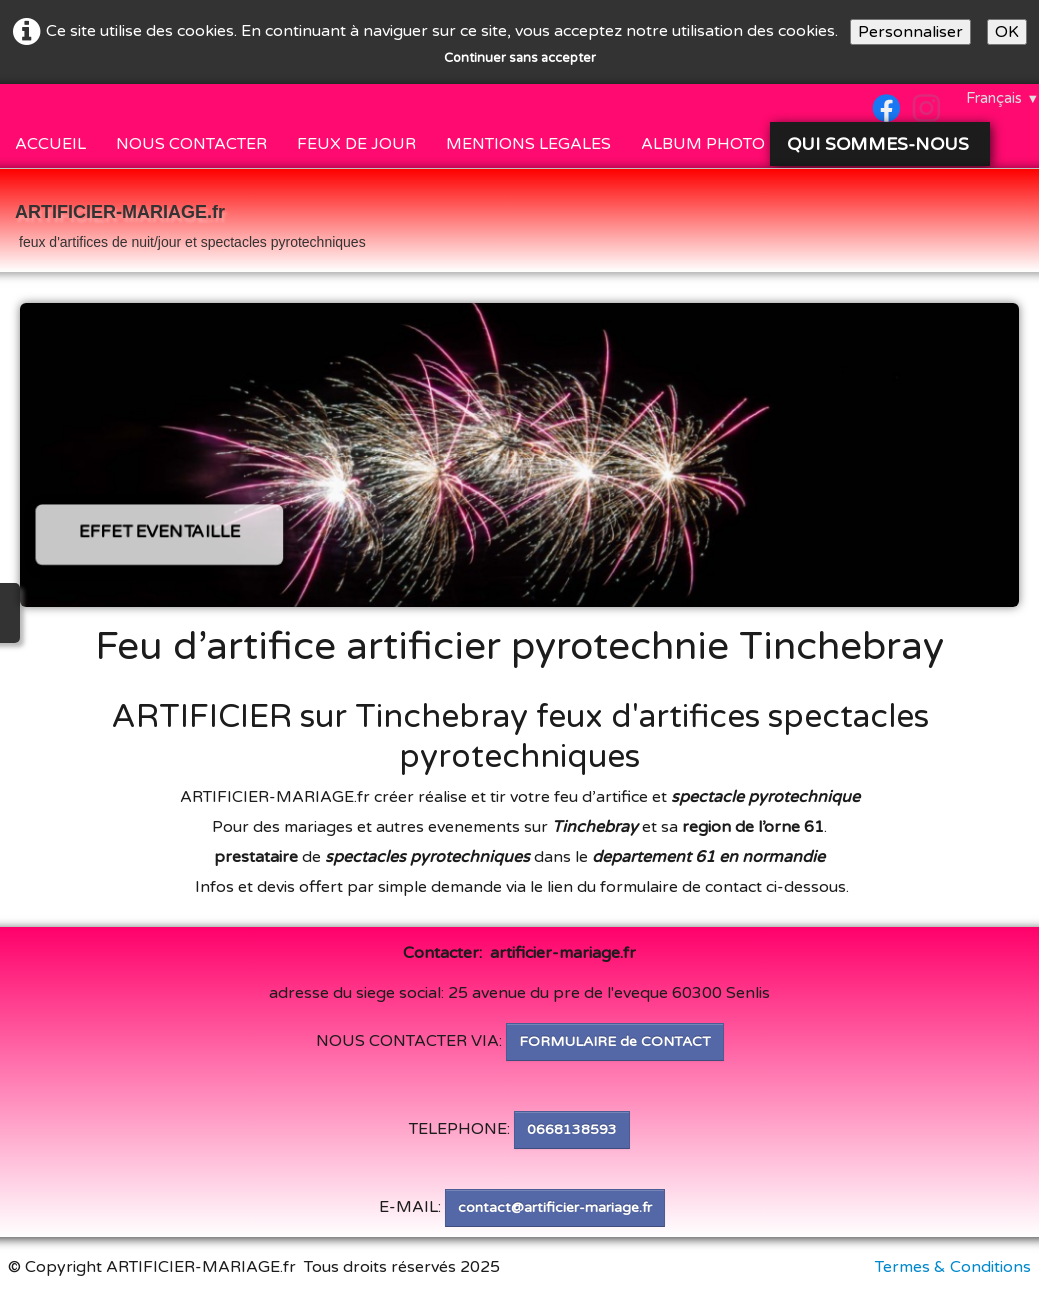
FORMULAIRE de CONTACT (615, 1041)
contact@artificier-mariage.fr (555, 1207)
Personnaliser (910, 32)
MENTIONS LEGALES (528, 144)
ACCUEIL (50, 144)
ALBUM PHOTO (703, 144)
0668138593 (572, 1129)
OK (1007, 32)
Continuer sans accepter (520, 58)
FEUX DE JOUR (356, 144)
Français (1002, 98)
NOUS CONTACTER (191, 144)
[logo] (190, 222)
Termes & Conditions (953, 1267)
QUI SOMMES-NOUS (880, 144)
